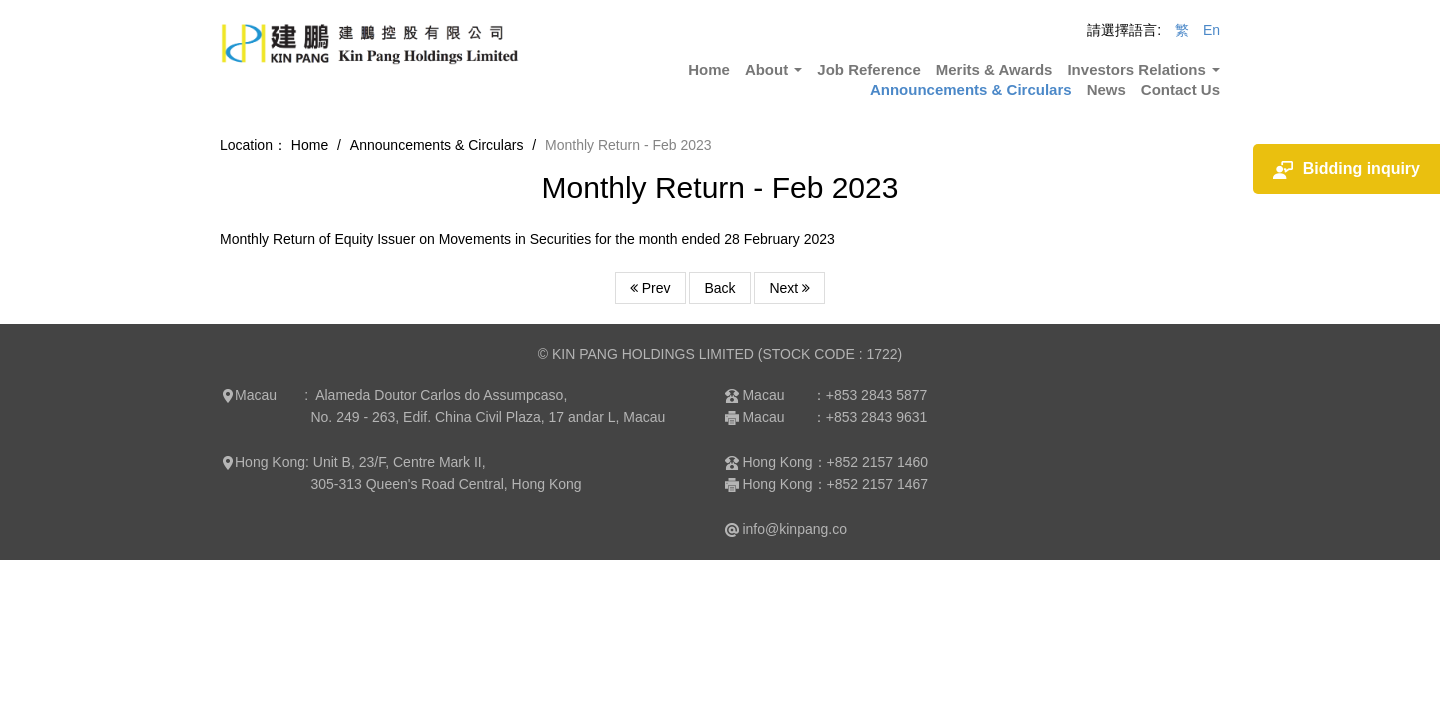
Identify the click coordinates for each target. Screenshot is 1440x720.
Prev (650, 288)
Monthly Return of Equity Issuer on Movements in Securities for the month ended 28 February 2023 (527, 239)
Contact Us (1180, 89)
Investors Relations (1143, 69)
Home (709, 69)
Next (789, 288)
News (1106, 89)
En (1211, 30)
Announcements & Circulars (971, 89)
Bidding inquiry (1346, 169)
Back (719, 288)
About (773, 69)
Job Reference (868, 69)
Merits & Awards (994, 69)
